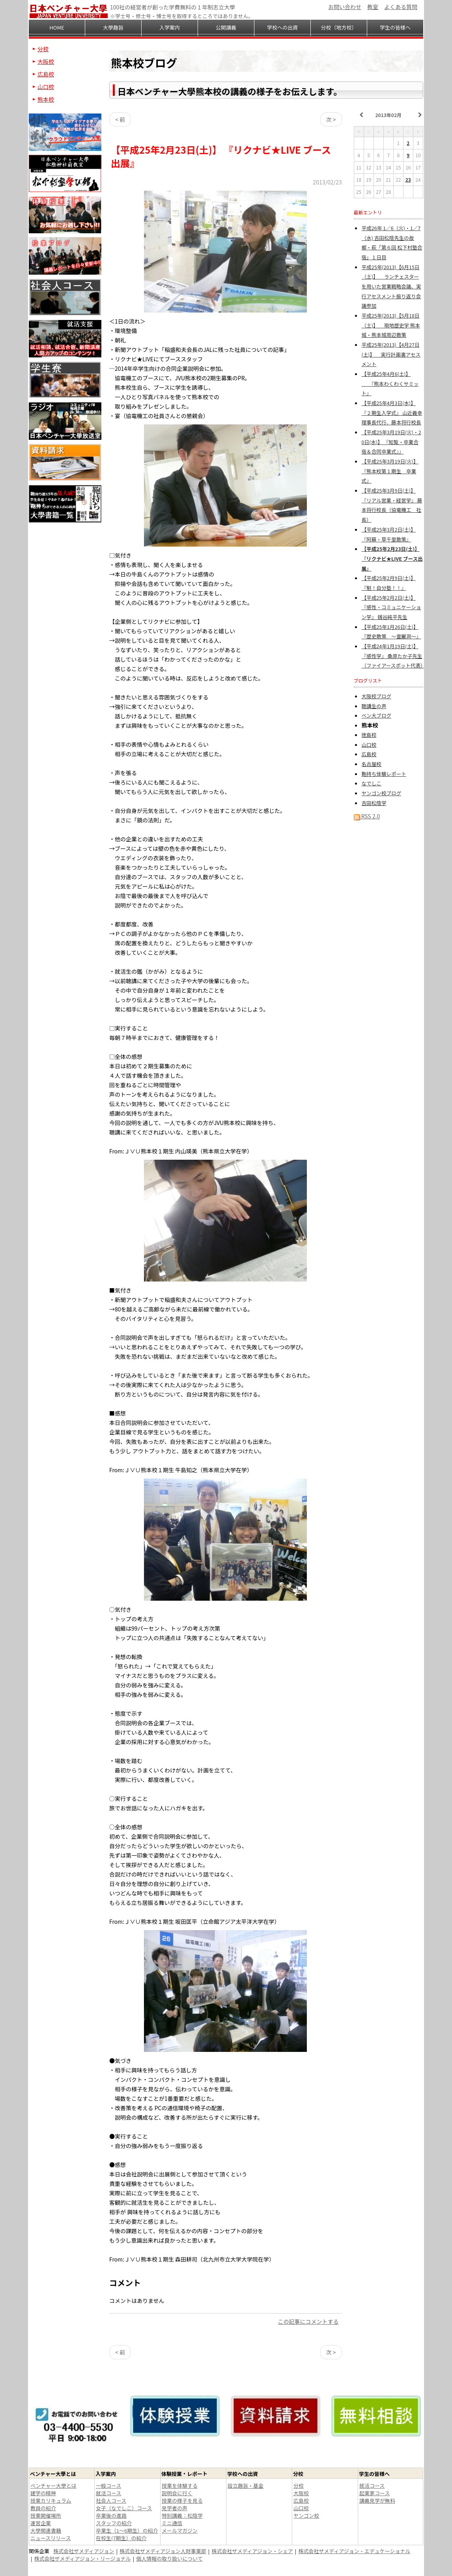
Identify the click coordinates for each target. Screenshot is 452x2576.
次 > (331, 119)
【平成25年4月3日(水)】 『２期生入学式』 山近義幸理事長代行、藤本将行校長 (392, 412)
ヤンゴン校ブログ (382, 793)
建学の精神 (43, 2493)
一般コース (108, 2485)
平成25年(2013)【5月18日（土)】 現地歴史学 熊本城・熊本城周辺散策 (391, 325)
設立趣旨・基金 (245, 2485)
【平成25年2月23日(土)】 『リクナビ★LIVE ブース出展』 (392, 558)
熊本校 (45, 99)
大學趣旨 (113, 27)
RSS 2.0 (367, 816)
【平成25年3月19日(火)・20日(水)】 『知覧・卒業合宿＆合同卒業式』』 (391, 441)
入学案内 (169, 27)
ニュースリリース (50, 2538)
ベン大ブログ (377, 715)
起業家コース (374, 2493)
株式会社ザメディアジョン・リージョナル (82, 2558)
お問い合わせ (344, 7)
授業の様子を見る (182, 2500)
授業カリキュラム (50, 2500)
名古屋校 (371, 764)
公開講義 (226, 27)
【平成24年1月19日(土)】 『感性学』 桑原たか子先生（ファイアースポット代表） (394, 655)
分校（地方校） (339, 27)
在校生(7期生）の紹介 (121, 2538)
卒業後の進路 (111, 2515)
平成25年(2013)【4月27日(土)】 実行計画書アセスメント (391, 354)
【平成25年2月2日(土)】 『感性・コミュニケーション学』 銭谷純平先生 (391, 607)
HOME (56, 27)
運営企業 (40, 2523)
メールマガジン (180, 2530)
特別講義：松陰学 (182, 2515)
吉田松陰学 (374, 803)
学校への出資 (282, 27)
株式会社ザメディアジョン (83, 2551)
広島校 (369, 754)
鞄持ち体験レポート (384, 773)
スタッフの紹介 (114, 2523)
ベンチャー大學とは (53, 2485)
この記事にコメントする (308, 2321)
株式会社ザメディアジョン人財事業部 (163, 2551)
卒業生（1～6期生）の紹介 (127, 2530)
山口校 (369, 744)
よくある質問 (400, 7)
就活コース (108, 2493)
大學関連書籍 (45, 2530)
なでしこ (371, 783)
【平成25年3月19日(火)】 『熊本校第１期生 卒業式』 (390, 471)
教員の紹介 (43, 2508)
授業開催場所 (45, 2515)
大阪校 (45, 61)
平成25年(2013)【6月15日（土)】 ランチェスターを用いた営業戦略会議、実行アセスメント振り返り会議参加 (391, 286)
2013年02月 (388, 115)
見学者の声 (174, 2508)
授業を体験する (180, 2485)
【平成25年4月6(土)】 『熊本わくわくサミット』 (390, 383)
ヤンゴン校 (306, 2515)
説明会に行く (177, 2493)
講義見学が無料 (377, 2500)
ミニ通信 (172, 2523)
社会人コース (111, 2500)
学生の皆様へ (395, 27)
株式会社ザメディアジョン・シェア (252, 2551)
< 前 (120, 119)
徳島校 (369, 734)
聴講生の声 (374, 706)
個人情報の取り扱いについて (169, 2558)
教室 (372, 7)
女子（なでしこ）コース (124, 2508)
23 (408, 179)
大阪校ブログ (377, 696)
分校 (43, 49)
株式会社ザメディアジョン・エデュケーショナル (354, 2551)
